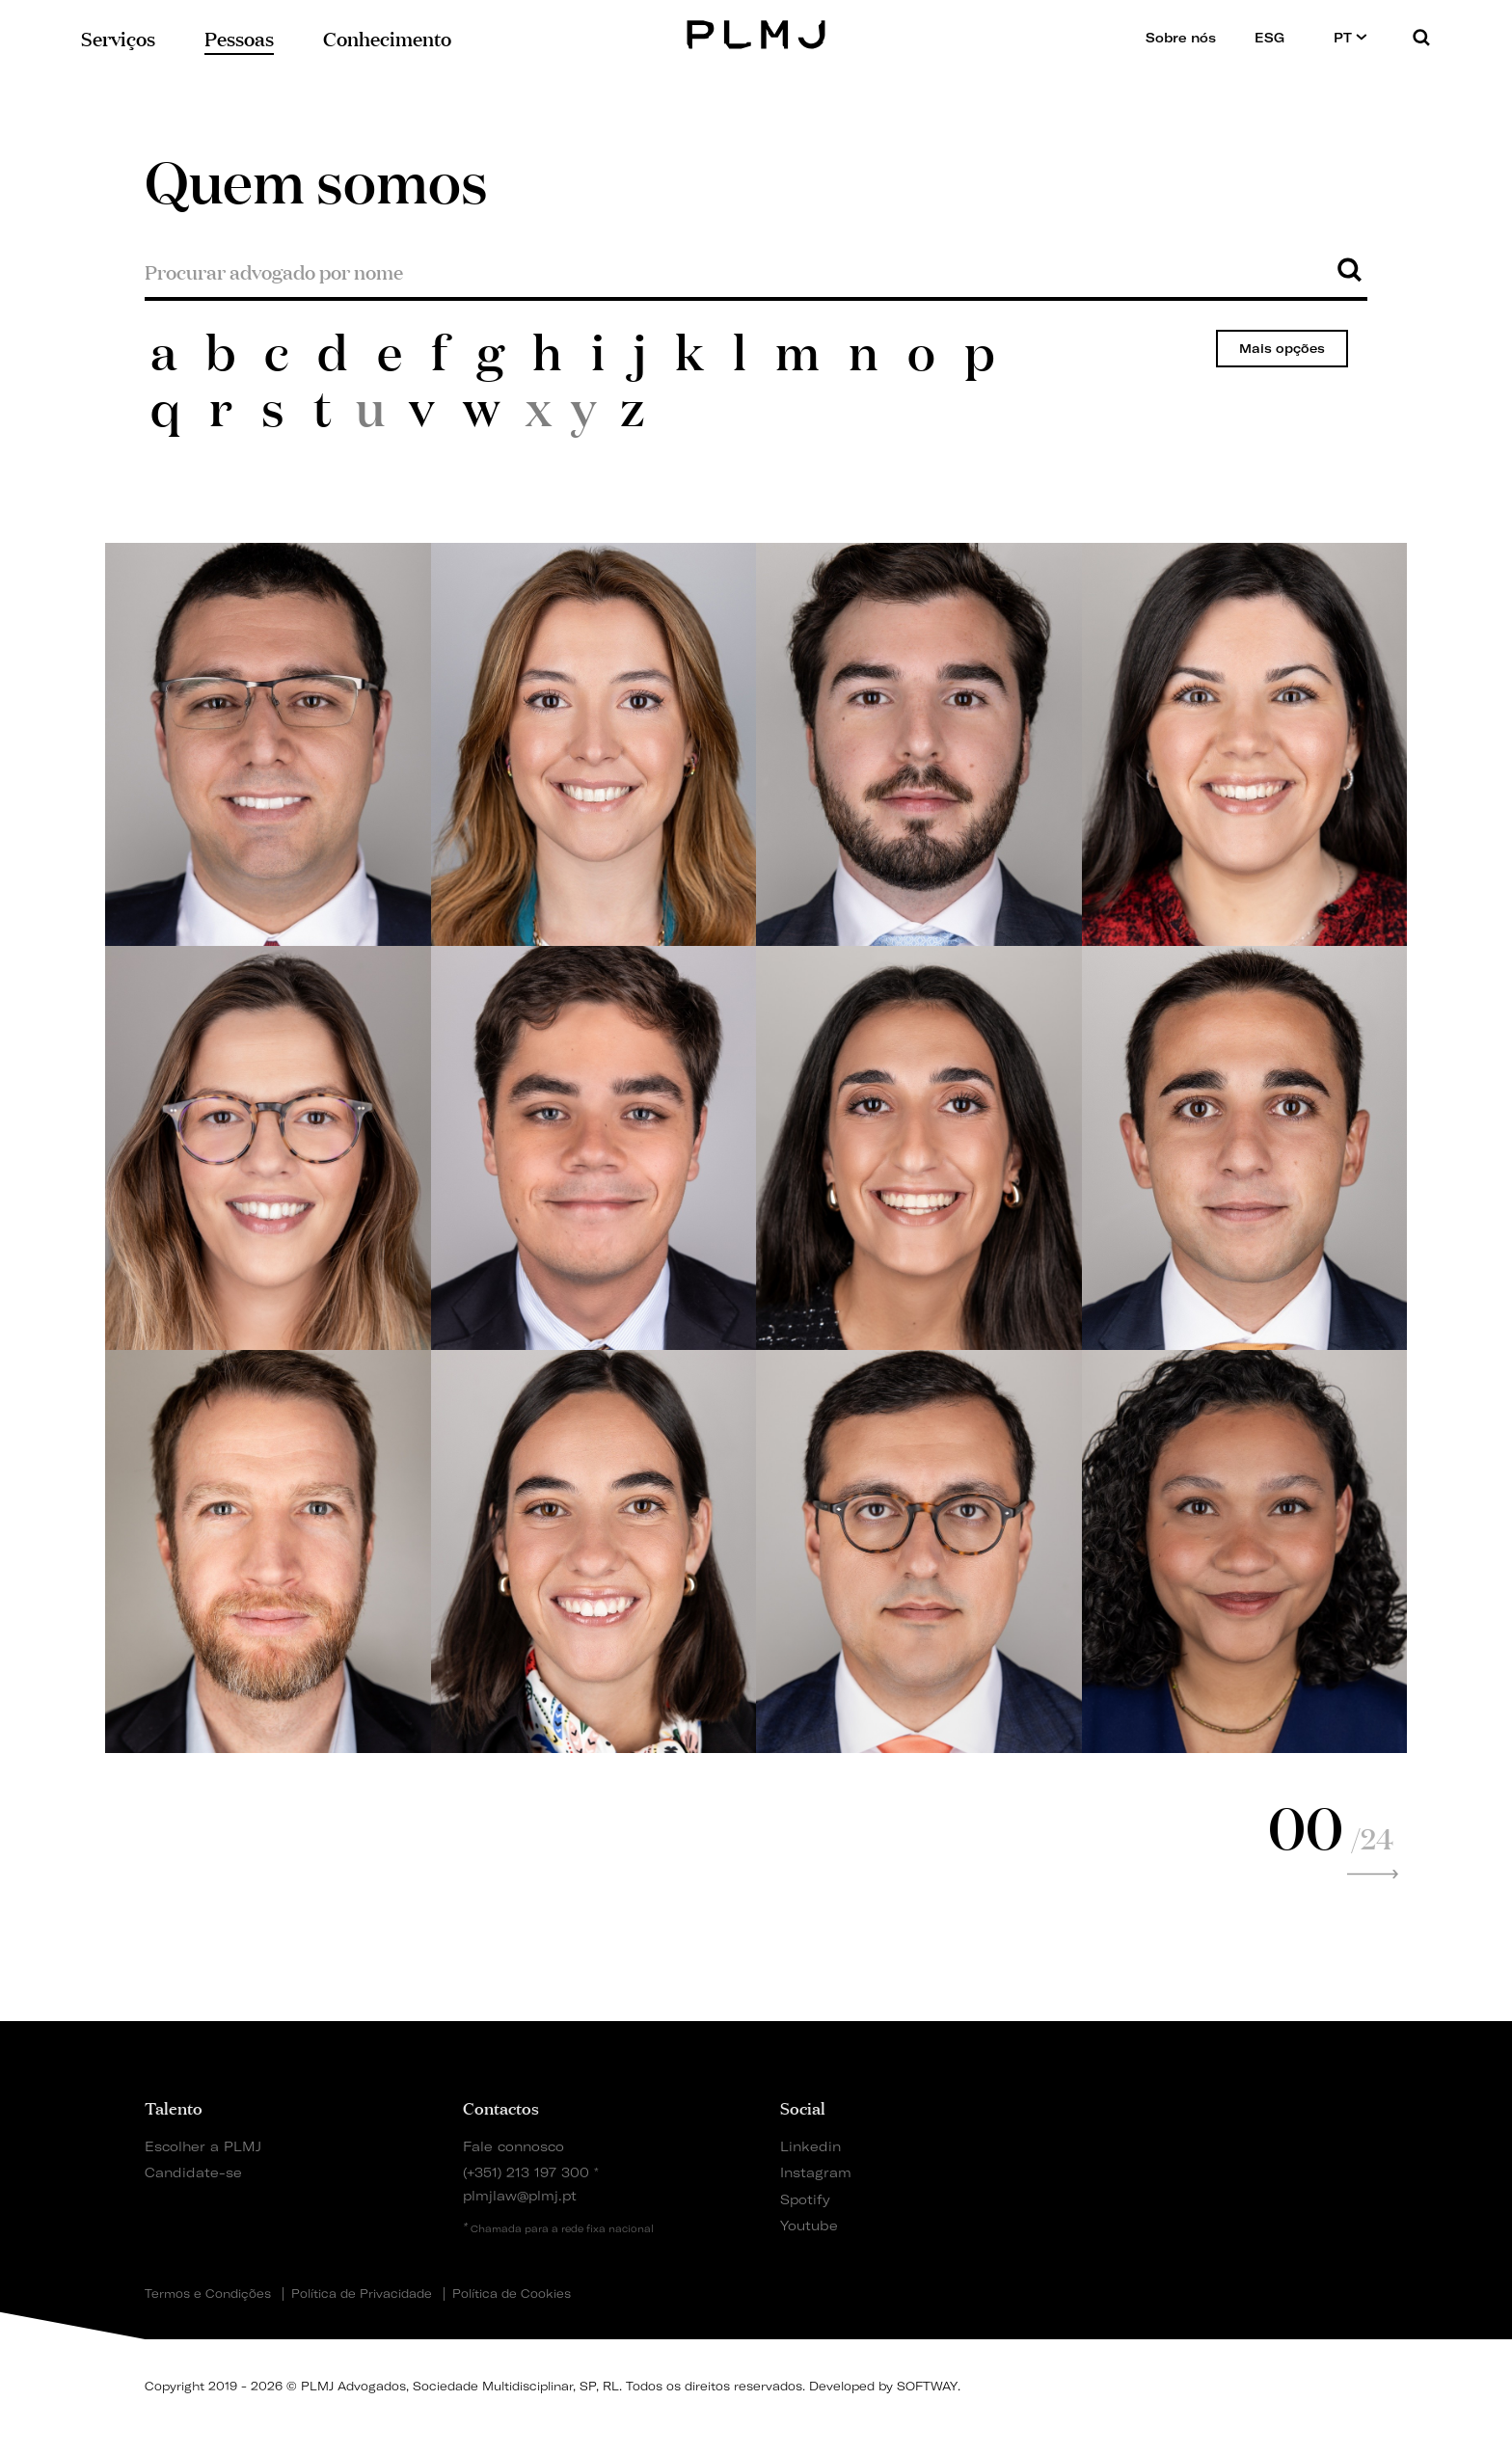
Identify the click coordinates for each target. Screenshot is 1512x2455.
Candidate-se (193, 2172)
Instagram (815, 2172)
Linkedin (810, 2146)
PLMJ (756, 32)
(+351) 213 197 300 (526, 2172)
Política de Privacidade (361, 2294)
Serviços (118, 37)
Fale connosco (513, 2146)
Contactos (501, 2106)
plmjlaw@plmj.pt (520, 2195)
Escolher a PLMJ (203, 2146)
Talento (173, 2106)
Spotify (805, 2199)
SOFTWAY (927, 2386)
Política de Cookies (511, 2294)
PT (1350, 37)
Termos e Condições (208, 2294)
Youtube (809, 2225)
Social (802, 2106)
